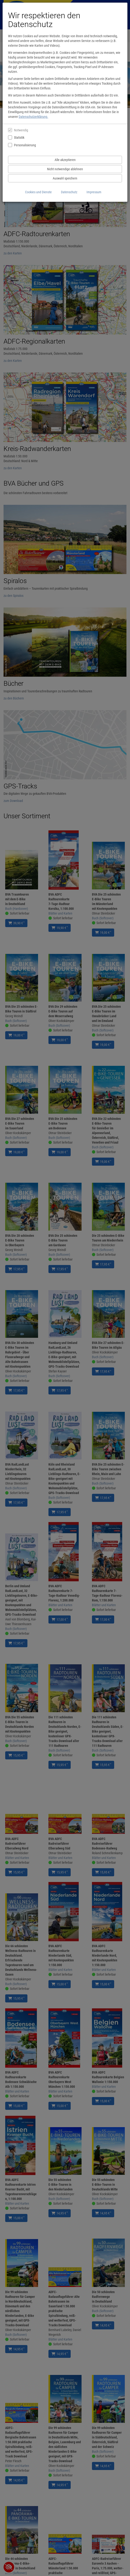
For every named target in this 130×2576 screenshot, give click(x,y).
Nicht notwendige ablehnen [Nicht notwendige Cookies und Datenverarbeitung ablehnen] (65, 169)
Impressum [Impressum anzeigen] (94, 192)
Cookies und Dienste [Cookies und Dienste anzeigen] (38, 192)
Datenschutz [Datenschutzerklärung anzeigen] (69, 192)
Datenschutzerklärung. (33, 117)
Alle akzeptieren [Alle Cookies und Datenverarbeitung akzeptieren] (65, 160)
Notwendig (21, 130)
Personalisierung (25, 145)
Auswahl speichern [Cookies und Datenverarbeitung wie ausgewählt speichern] (65, 178)
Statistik (19, 137)
